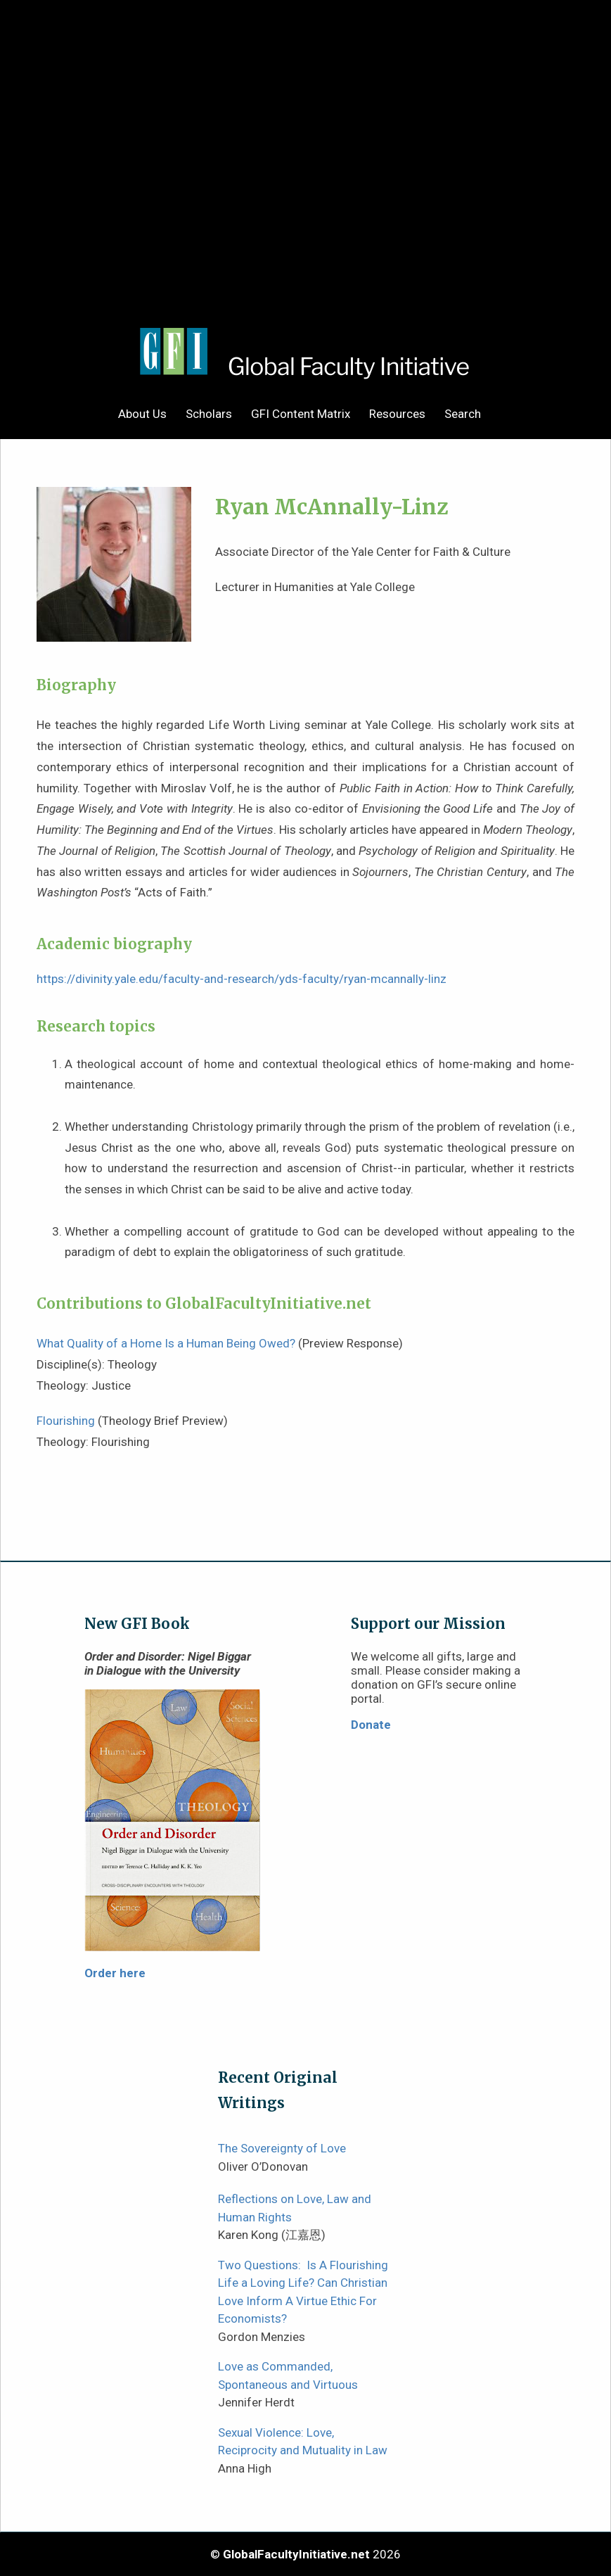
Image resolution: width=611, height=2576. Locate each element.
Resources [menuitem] (397, 414)
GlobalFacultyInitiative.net (296, 2554)
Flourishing (66, 1421)
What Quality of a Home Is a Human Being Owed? (166, 1343)
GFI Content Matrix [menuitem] (300, 414)
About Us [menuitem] (142, 414)
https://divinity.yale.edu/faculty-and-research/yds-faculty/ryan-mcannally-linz (241, 979)
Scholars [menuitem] (209, 414)
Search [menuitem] (462, 414)
